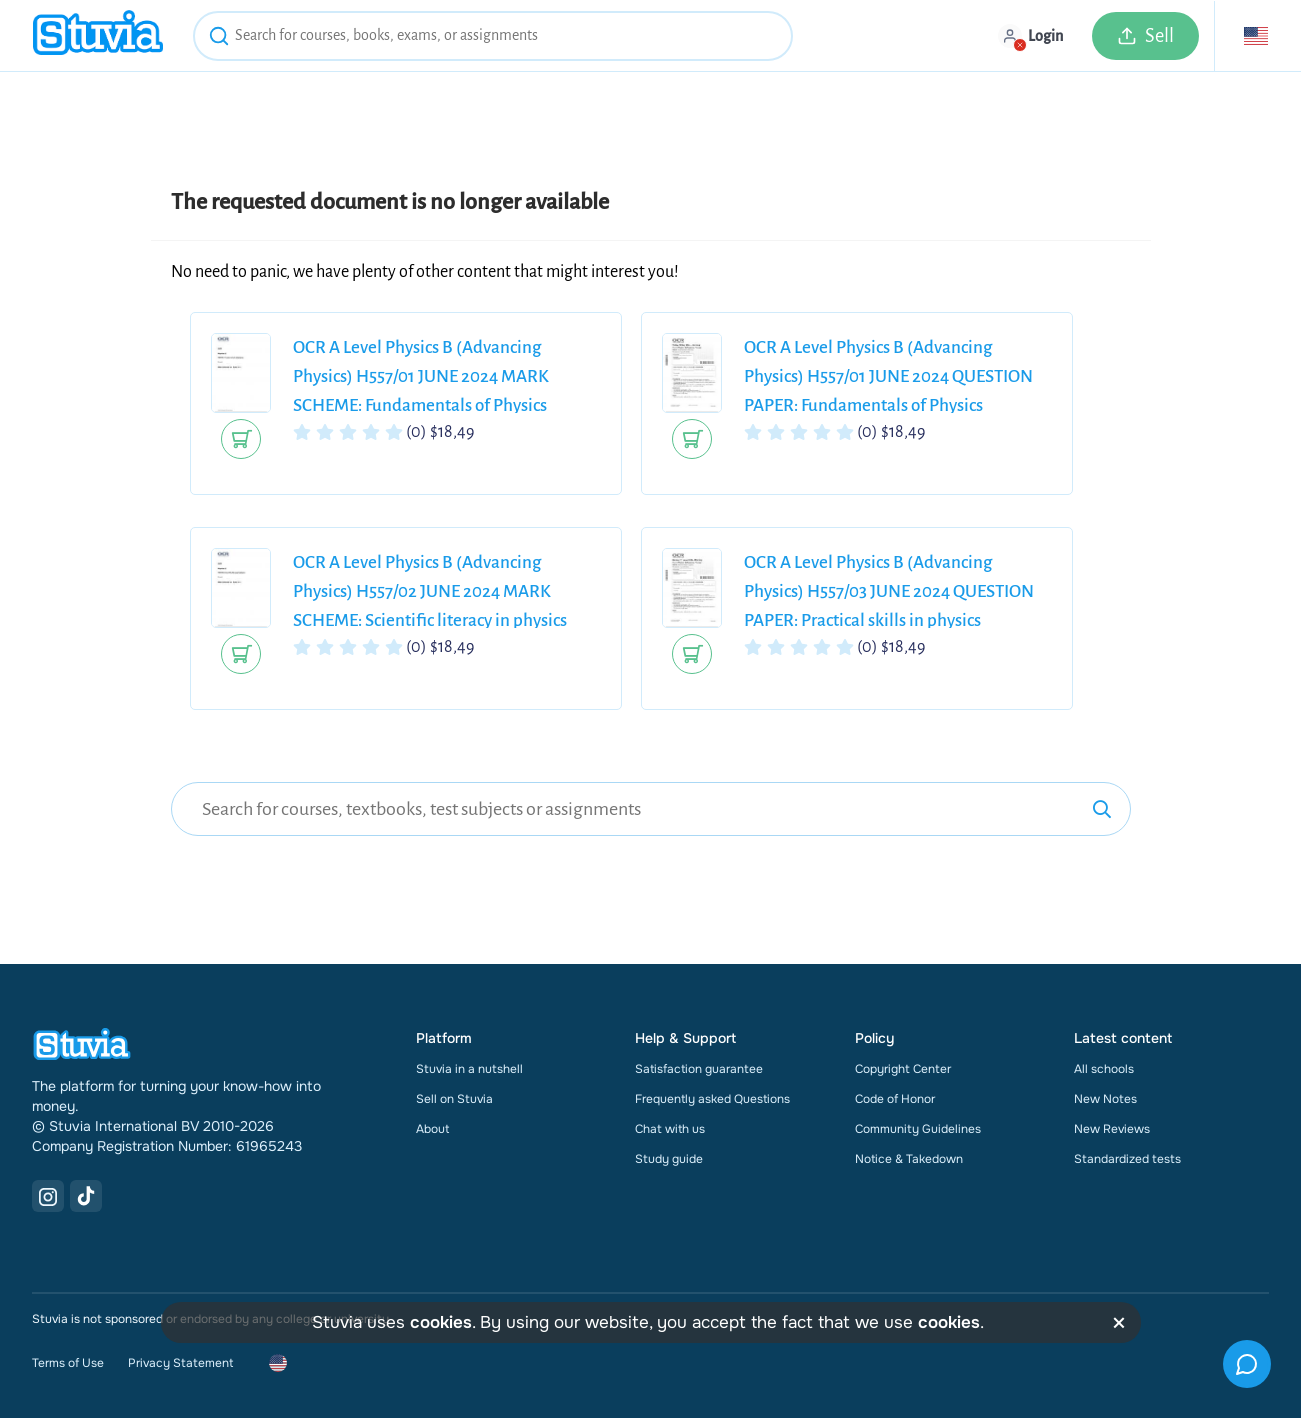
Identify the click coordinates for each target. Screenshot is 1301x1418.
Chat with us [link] (670, 1129)
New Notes (1105, 1099)
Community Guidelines (918, 1129)
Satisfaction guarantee (699, 1069)
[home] (98, 35)
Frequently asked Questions (712, 1099)
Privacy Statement (180, 1363)
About (432, 1129)
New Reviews (1112, 1129)
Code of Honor (895, 1099)
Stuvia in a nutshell (469, 1069)
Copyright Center (903, 1069)
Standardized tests (1127, 1159)
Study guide (669, 1159)
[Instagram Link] (48, 1196)
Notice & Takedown (909, 1159)
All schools (1104, 1069)
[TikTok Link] (86, 1196)
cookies (441, 1322)
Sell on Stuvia (454, 1099)
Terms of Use (68, 1363)
